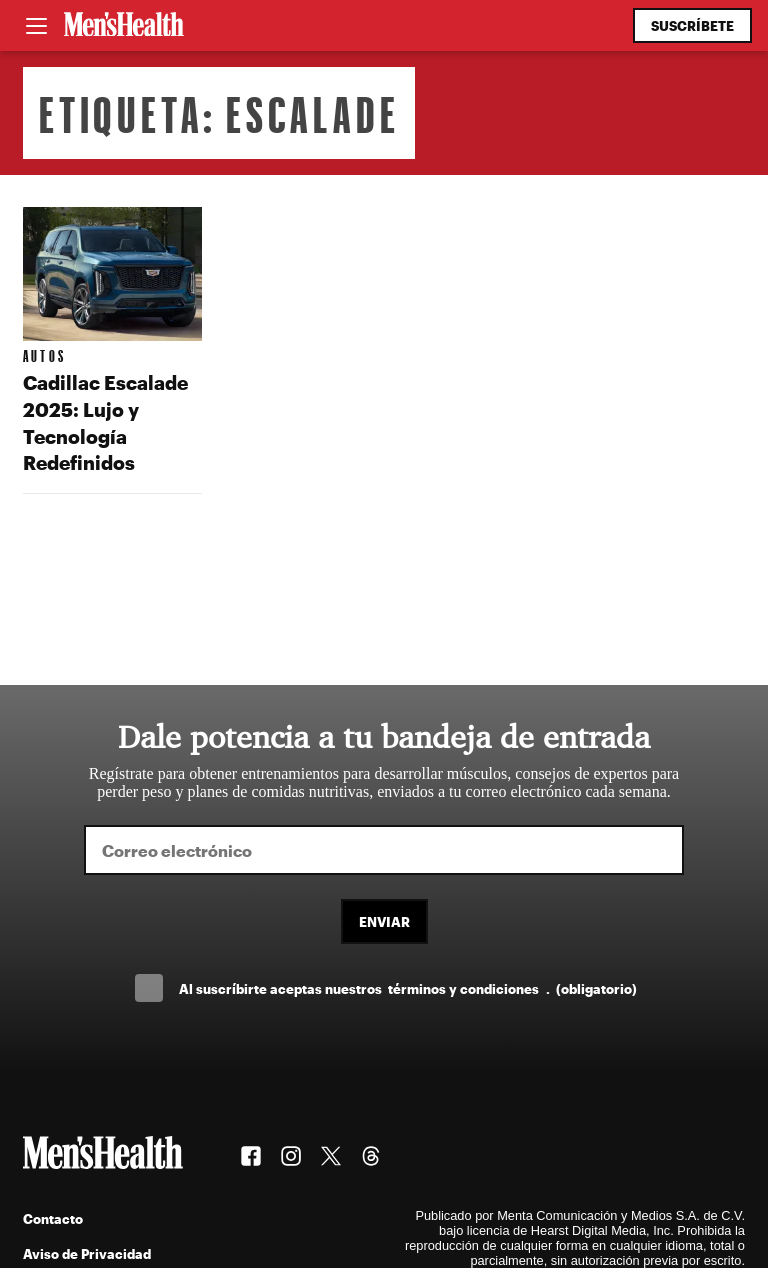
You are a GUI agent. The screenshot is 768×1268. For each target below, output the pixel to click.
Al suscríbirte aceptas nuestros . (408, 988)
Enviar (384, 921)
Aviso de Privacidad (87, 1253)
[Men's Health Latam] (124, 26)
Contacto (53, 1218)
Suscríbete (692, 25)
